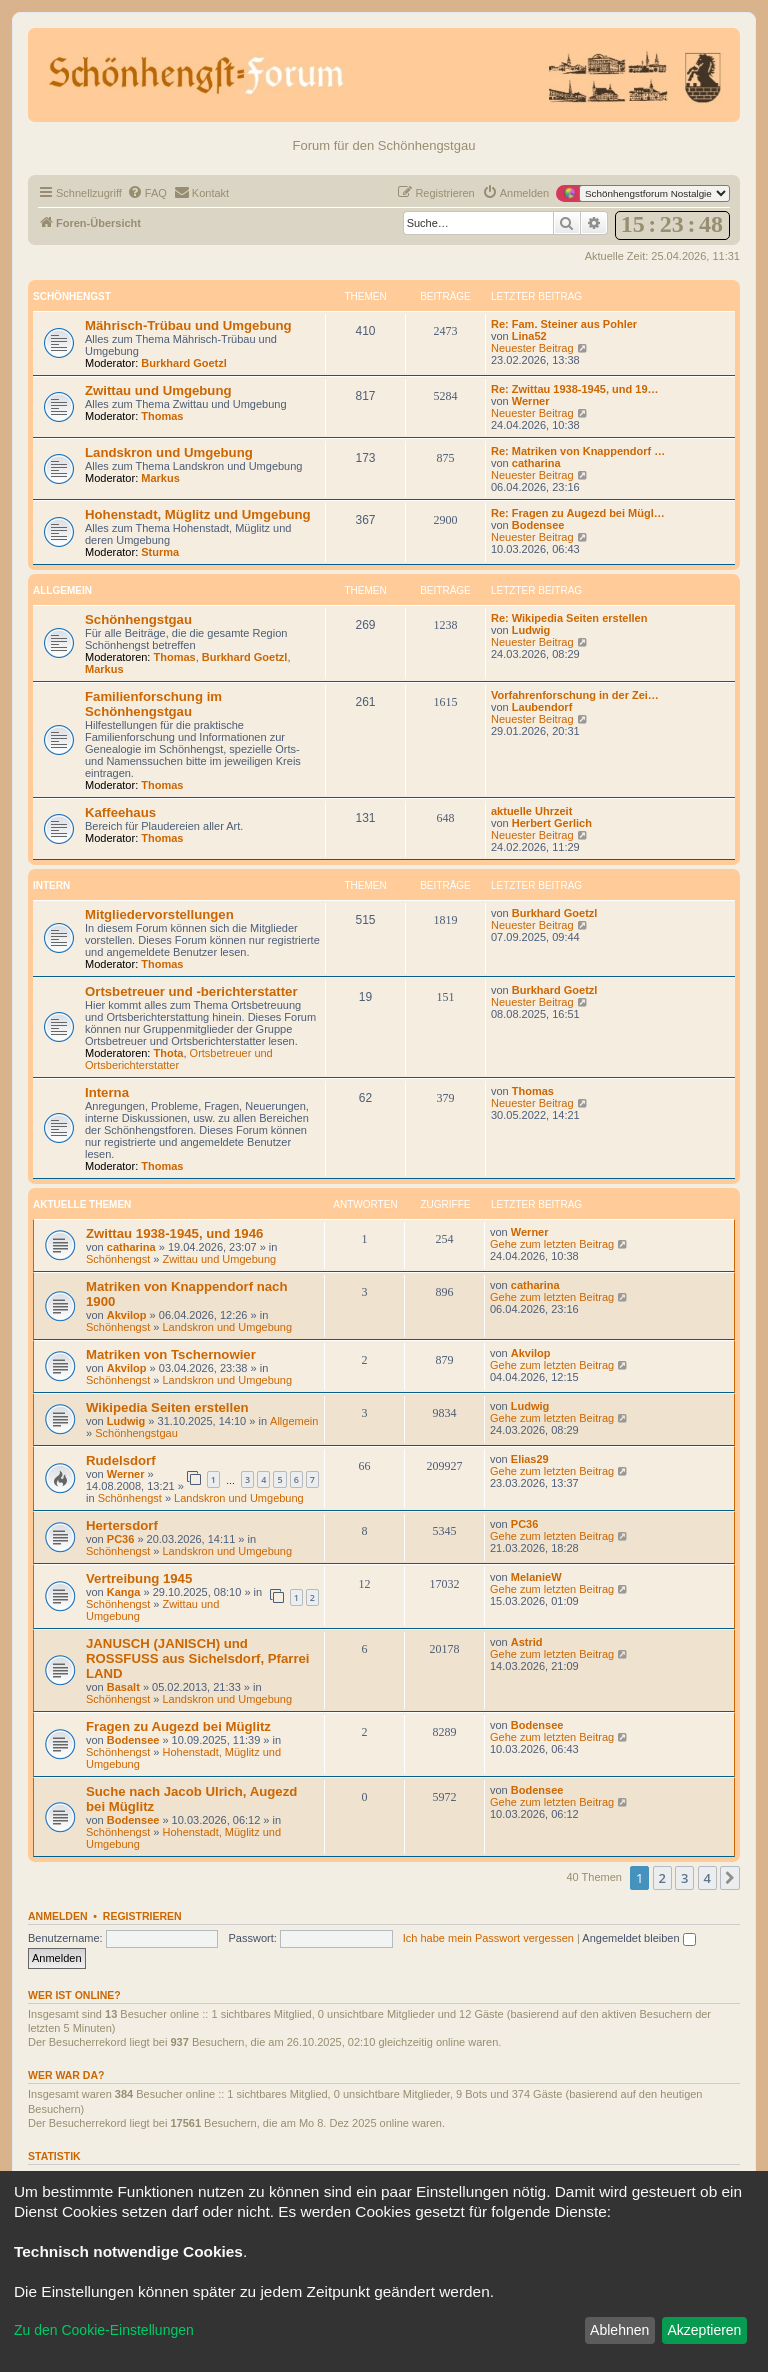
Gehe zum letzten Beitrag (560, 1244)
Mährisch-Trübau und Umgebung (188, 325)
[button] (730, 1878)
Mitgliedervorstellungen (159, 914)
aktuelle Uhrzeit (531, 811)
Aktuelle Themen (82, 1204)
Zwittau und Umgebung (158, 390)
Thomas (162, 416)
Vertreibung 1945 (139, 1578)
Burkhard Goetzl (184, 363)
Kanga (124, 1592)
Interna (107, 1092)
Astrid (527, 1642)
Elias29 (530, 1459)
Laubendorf (542, 707)
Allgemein (62, 590)
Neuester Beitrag (540, 348)
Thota (169, 1053)
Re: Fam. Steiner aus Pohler (564, 324)
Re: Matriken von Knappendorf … (578, 451)
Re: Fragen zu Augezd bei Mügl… (578, 513)
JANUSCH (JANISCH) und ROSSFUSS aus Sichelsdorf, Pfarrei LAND (198, 1658)
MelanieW (536, 1577)
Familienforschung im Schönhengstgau (153, 704)
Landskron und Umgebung (169, 452)
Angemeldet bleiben (638, 1938)
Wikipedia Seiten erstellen (167, 1407)
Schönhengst (72, 296)
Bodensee (538, 525)
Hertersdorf (122, 1525)
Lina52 (529, 336)
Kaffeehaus (120, 812)
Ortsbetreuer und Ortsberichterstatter (179, 1059)
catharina (536, 463)
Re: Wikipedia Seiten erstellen (569, 618)
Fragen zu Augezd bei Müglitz (178, 1726)
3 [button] (684, 1878)
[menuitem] (147, 193)
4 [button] (707, 1878)
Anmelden (58, 1916)
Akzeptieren (704, 2330)
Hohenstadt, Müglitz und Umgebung (198, 514)
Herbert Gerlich (552, 823)
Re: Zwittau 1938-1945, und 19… (575, 389)
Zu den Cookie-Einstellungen (104, 2330)
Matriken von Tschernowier (171, 1354)
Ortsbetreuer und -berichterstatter (191, 991)
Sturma (160, 552)
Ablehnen (619, 2330)
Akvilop (127, 1315)
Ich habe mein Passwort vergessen (488, 1938)
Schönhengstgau (138, 619)
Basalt (123, 1687)
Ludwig (531, 630)
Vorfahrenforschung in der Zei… (575, 695)
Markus (160, 478)
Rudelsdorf (121, 1460)
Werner (531, 401)
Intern (51, 885)
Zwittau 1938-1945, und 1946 (174, 1233)
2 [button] (662, 1878)
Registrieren (142, 1916)
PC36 (121, 1539)
